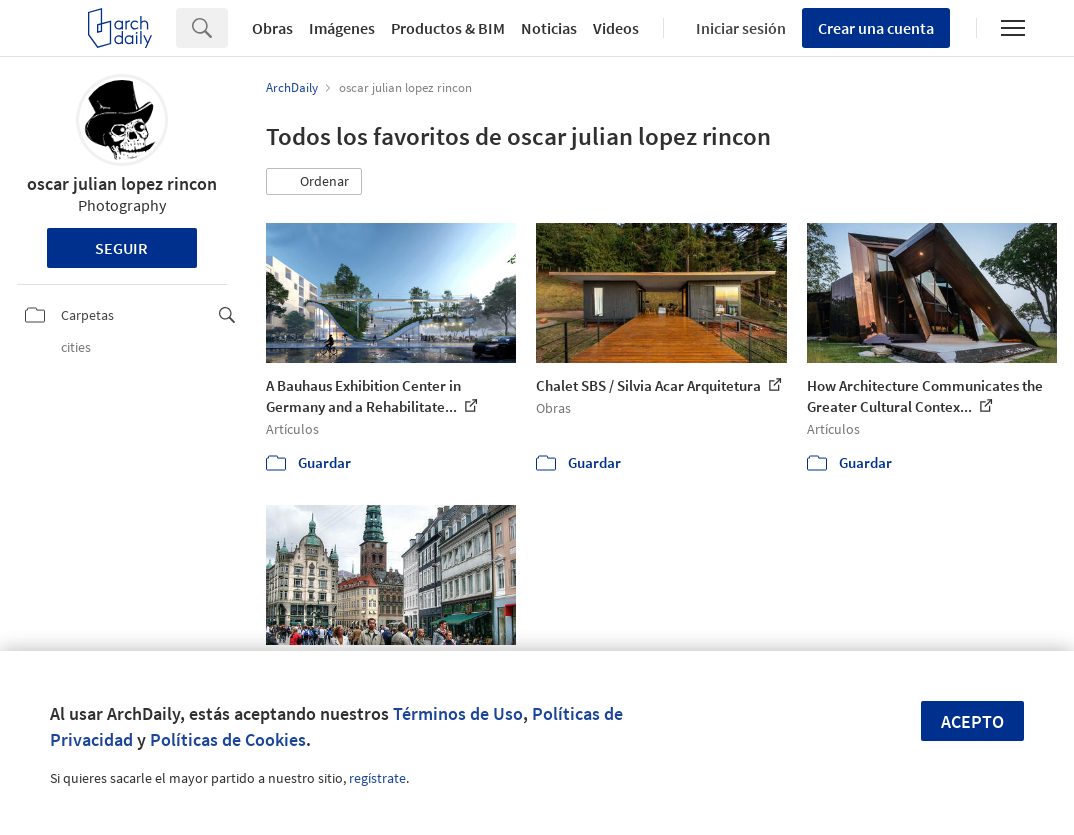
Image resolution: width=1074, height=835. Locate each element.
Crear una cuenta (876, 28)
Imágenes (342, 28)
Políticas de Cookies (228, 739)
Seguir (121, 248)
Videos (616, 28)
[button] (314, 182)
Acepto (972, 721)
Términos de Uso (458, 713)
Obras (272, 28)
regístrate (377, 778)
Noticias (549, 28)
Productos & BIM (448, 28)
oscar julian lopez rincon (122, 183)
